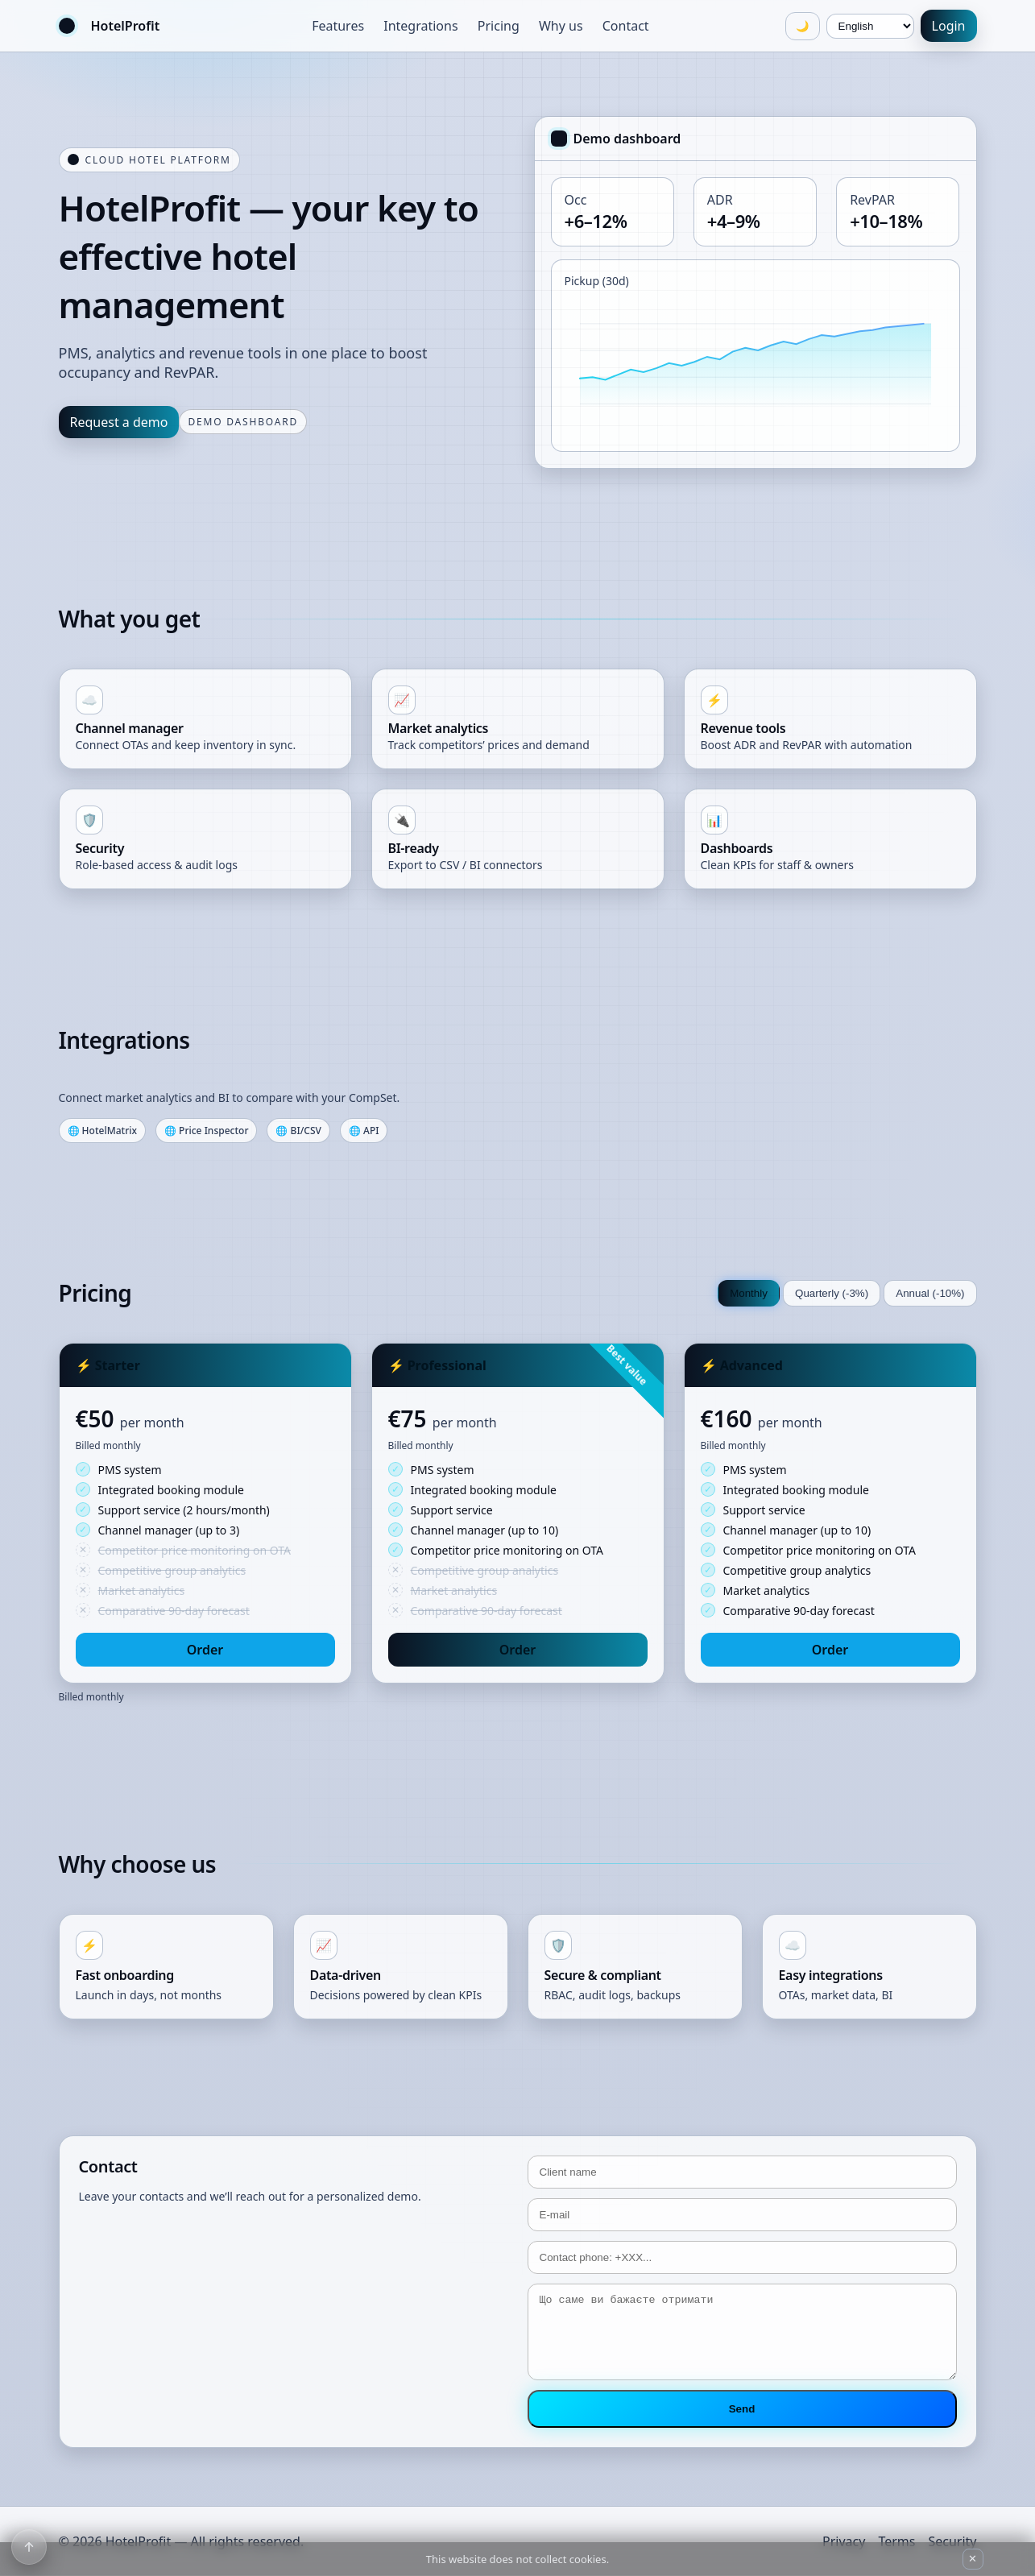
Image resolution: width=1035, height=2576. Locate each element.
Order (205, 1650)
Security (952, 2541)
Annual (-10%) (930, 1293)
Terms (896, 2541)
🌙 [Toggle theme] (802, 26)
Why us (561, 26)
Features (338, 26)
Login (949, 26)
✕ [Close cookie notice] (972, 2559)
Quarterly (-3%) (831, 1293)
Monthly (749, 1293)
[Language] (870, 26)
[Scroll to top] (29, 2547)
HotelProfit (125, 26)
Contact (625, 26)
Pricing (499, 26)
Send (742, 2409)
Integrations (420, 26)
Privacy (843, 2541)
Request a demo (119, 422)
